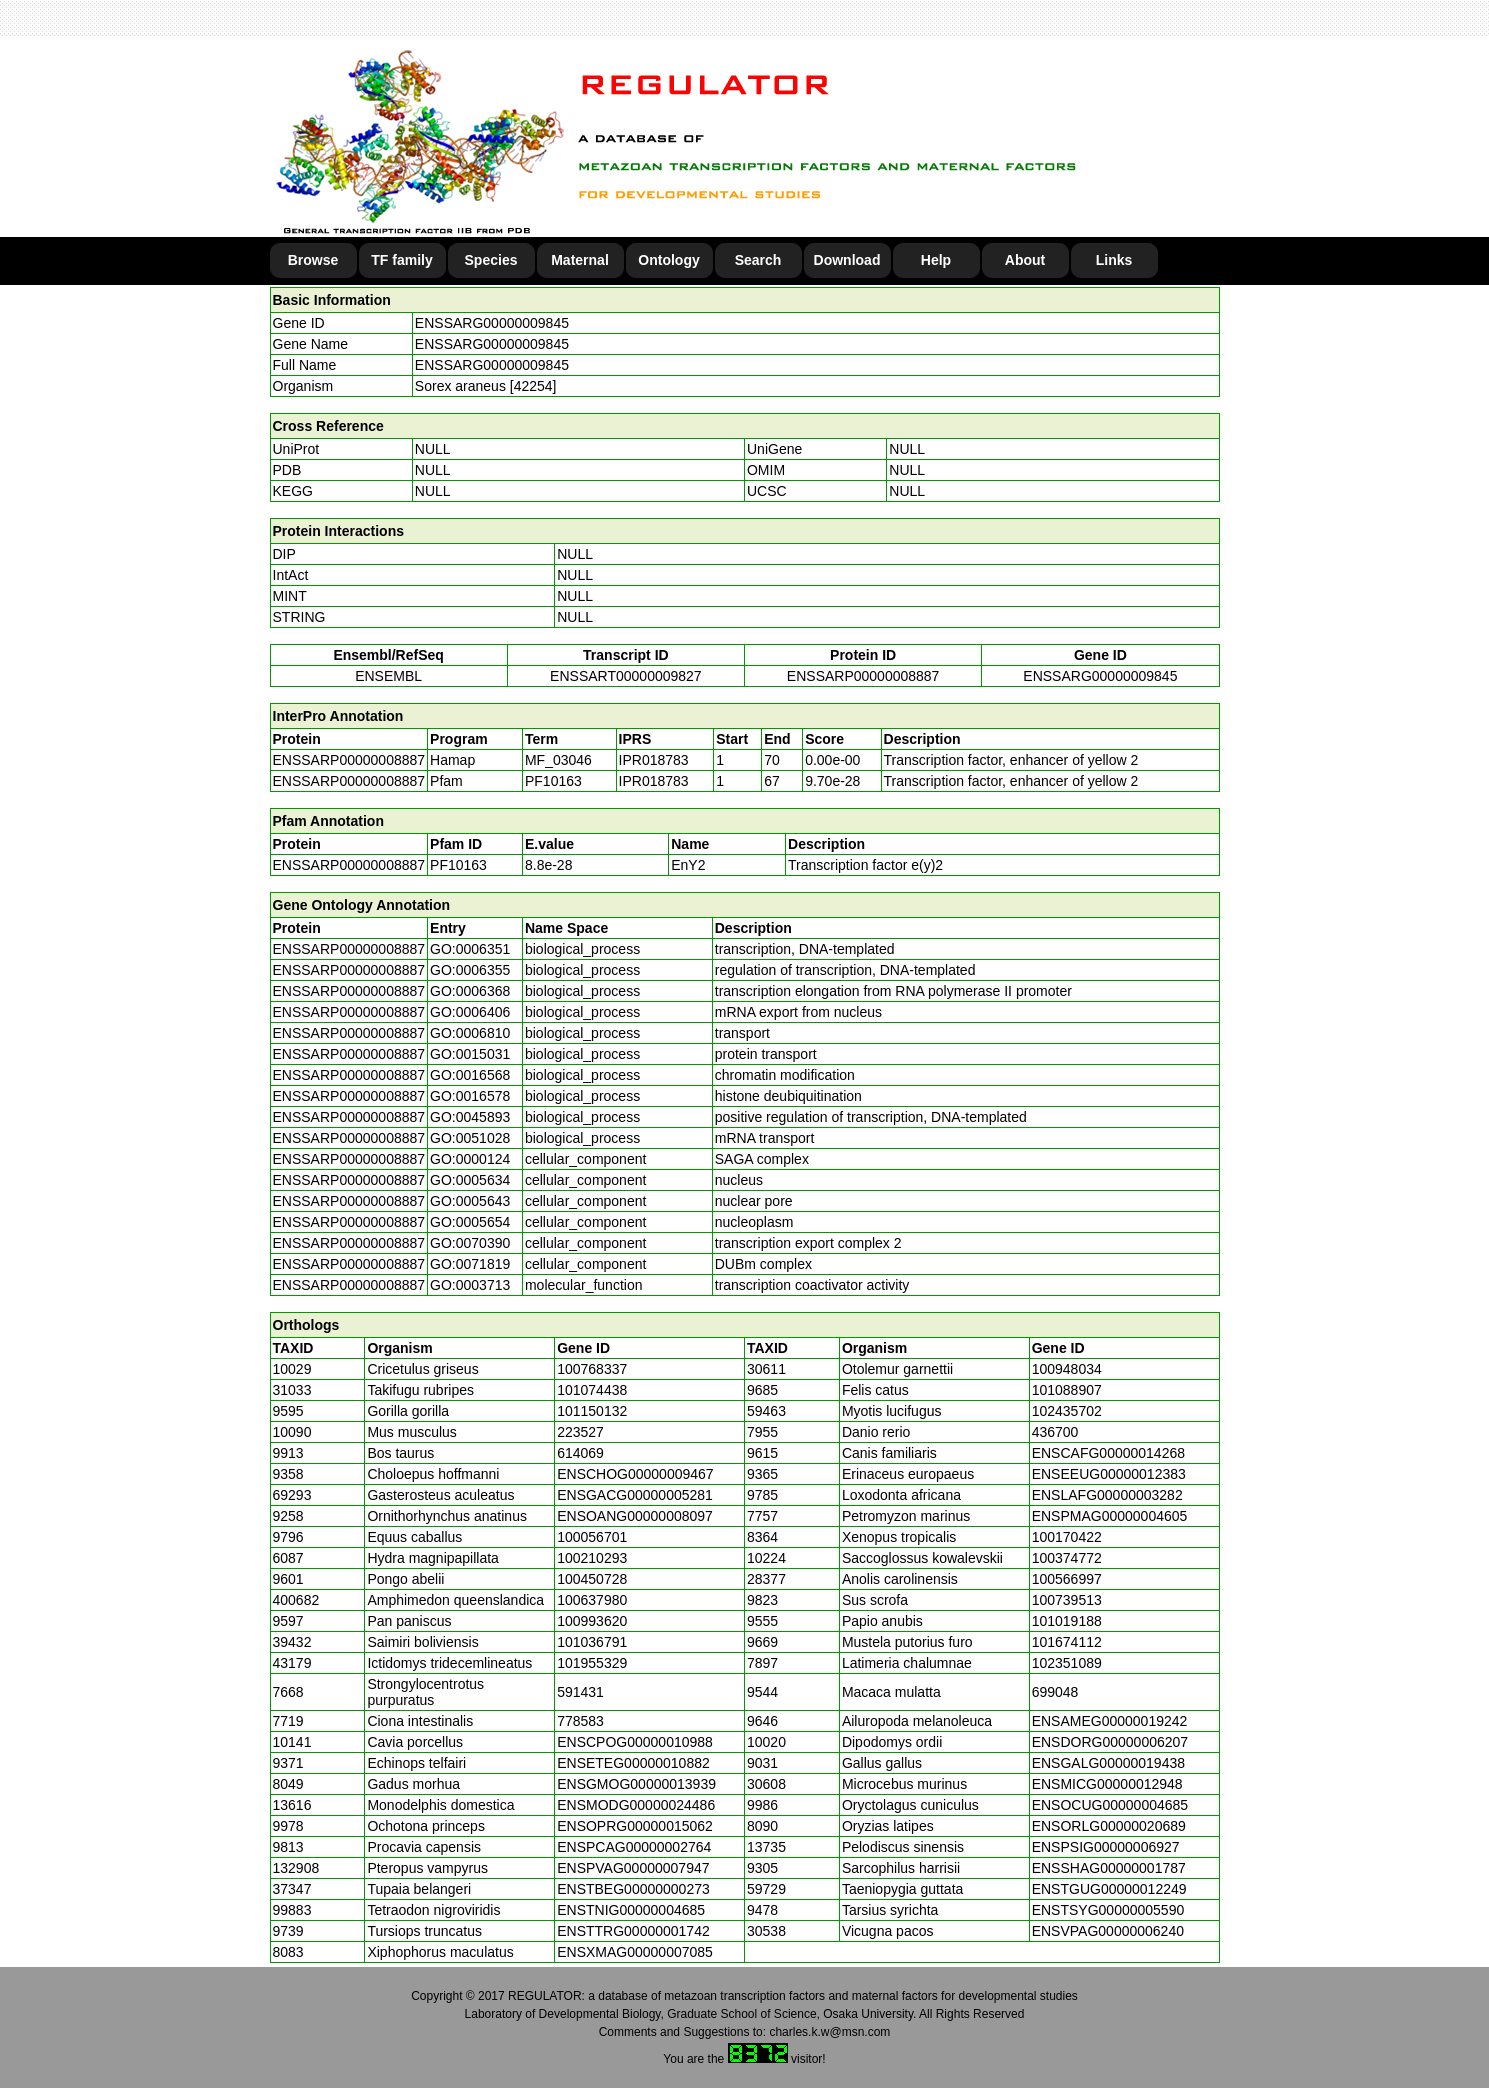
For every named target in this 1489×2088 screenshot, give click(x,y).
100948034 (1067, 1369)
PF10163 (458, 865)
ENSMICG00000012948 (1107, 1784)
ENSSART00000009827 (626, 676)
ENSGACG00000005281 (635, 1495)
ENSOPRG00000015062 (635, 1826)
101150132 (592, 1411)
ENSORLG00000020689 (1109, 1826)
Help (936, 260)
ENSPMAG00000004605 (1110, 1516)
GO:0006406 (470, 1012)
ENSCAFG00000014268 (1108, 1453)
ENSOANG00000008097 (635, 1516)
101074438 (592, 1390)
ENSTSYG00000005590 (1108, 1910)
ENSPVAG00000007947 (633, 1868)
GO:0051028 (470, 1138)
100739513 (1067, 1600)
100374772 (1067, 1558)
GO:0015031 (470, 1054)
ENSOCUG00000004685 (1110, 1805)
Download (847, 260)
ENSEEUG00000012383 (1109, 1474)
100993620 (592, 1621)
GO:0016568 (470, 1075)
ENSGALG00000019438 (1108, 1763)
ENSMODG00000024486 (636, 1805)
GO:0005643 (470, 1201)
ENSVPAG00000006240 (1108, 1931)
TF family (401, 260)
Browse (313, 260)
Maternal (580, 260)
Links (1114, 260)
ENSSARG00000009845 (492, 323)
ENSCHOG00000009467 (635, 1474)
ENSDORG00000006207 (1110, 1742)
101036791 (592, 1642)
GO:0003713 (470, 1285)
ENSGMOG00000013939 (636, 1784)
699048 (1055, 1692)
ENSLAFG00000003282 (1107, 1495)
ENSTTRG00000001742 (633, 1931)
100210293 (592, 1558)
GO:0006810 (470, 1033)
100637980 (592, 1600)
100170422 (1067, 1537)
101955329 (592, 1663)
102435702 (1067, 1411)
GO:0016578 (470, 1096)
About (1025, 260)
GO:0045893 (470, 1117)
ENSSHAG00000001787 (1109, 1868)
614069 (580, 1453)
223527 (580, 1432)
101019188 (1067, 1621)
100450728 (592, 1579)
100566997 (1067, 1579)
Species (491, 260)
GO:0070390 (470, 1243)
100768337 (592, 1369)
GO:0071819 (470, 1264)
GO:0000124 (470, 1159)
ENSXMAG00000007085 (635, 1952)
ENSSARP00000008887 (863, 676)
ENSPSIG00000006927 (1106, 1847)
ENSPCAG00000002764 (634, 1847)
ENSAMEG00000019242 (1110, 1721)
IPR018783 (654, 760)
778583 (580, 1721)
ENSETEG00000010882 (633, 1763)
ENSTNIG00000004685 (631, 1910)
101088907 (1067, 1390)
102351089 (1067, 1663)
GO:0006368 (470, 991)
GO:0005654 (470, 1222)
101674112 (1067, 1642)
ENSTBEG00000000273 (633, 1889)
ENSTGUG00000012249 (1109, 1889)
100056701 (592, 1537)
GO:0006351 (470, 949)
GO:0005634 (470, 1180)
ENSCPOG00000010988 (635, 1742)
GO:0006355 (470, 970)
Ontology (668, 260)
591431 (580, 1692)
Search (758, 260)
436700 (1055, 1432)
